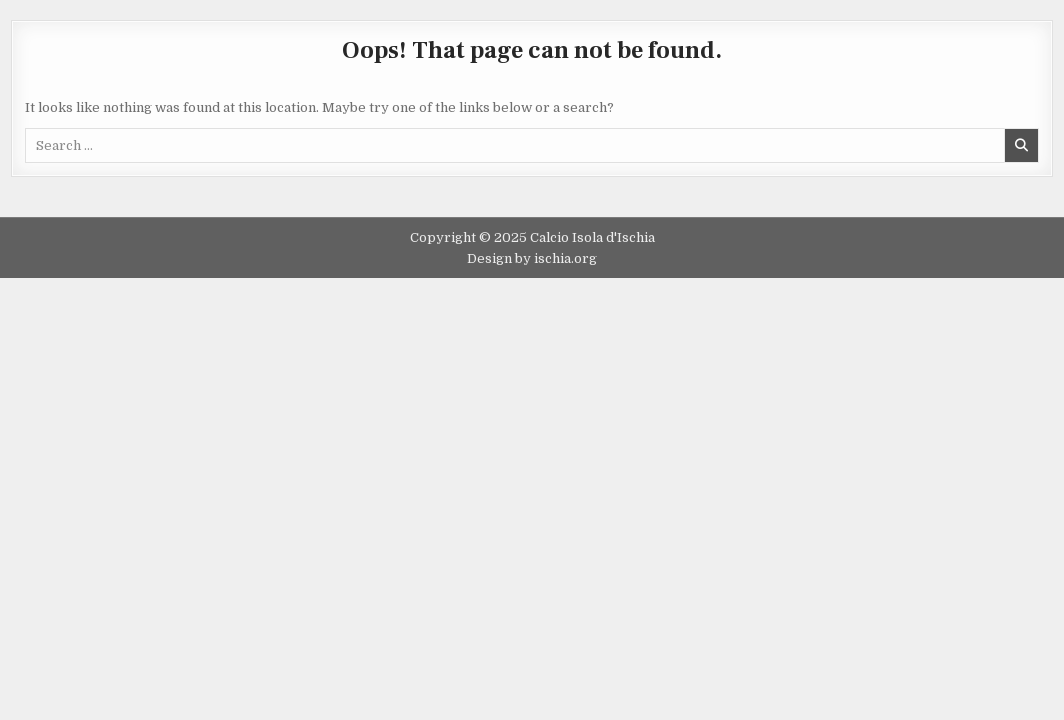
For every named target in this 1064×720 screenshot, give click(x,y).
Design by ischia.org (532, 258)
